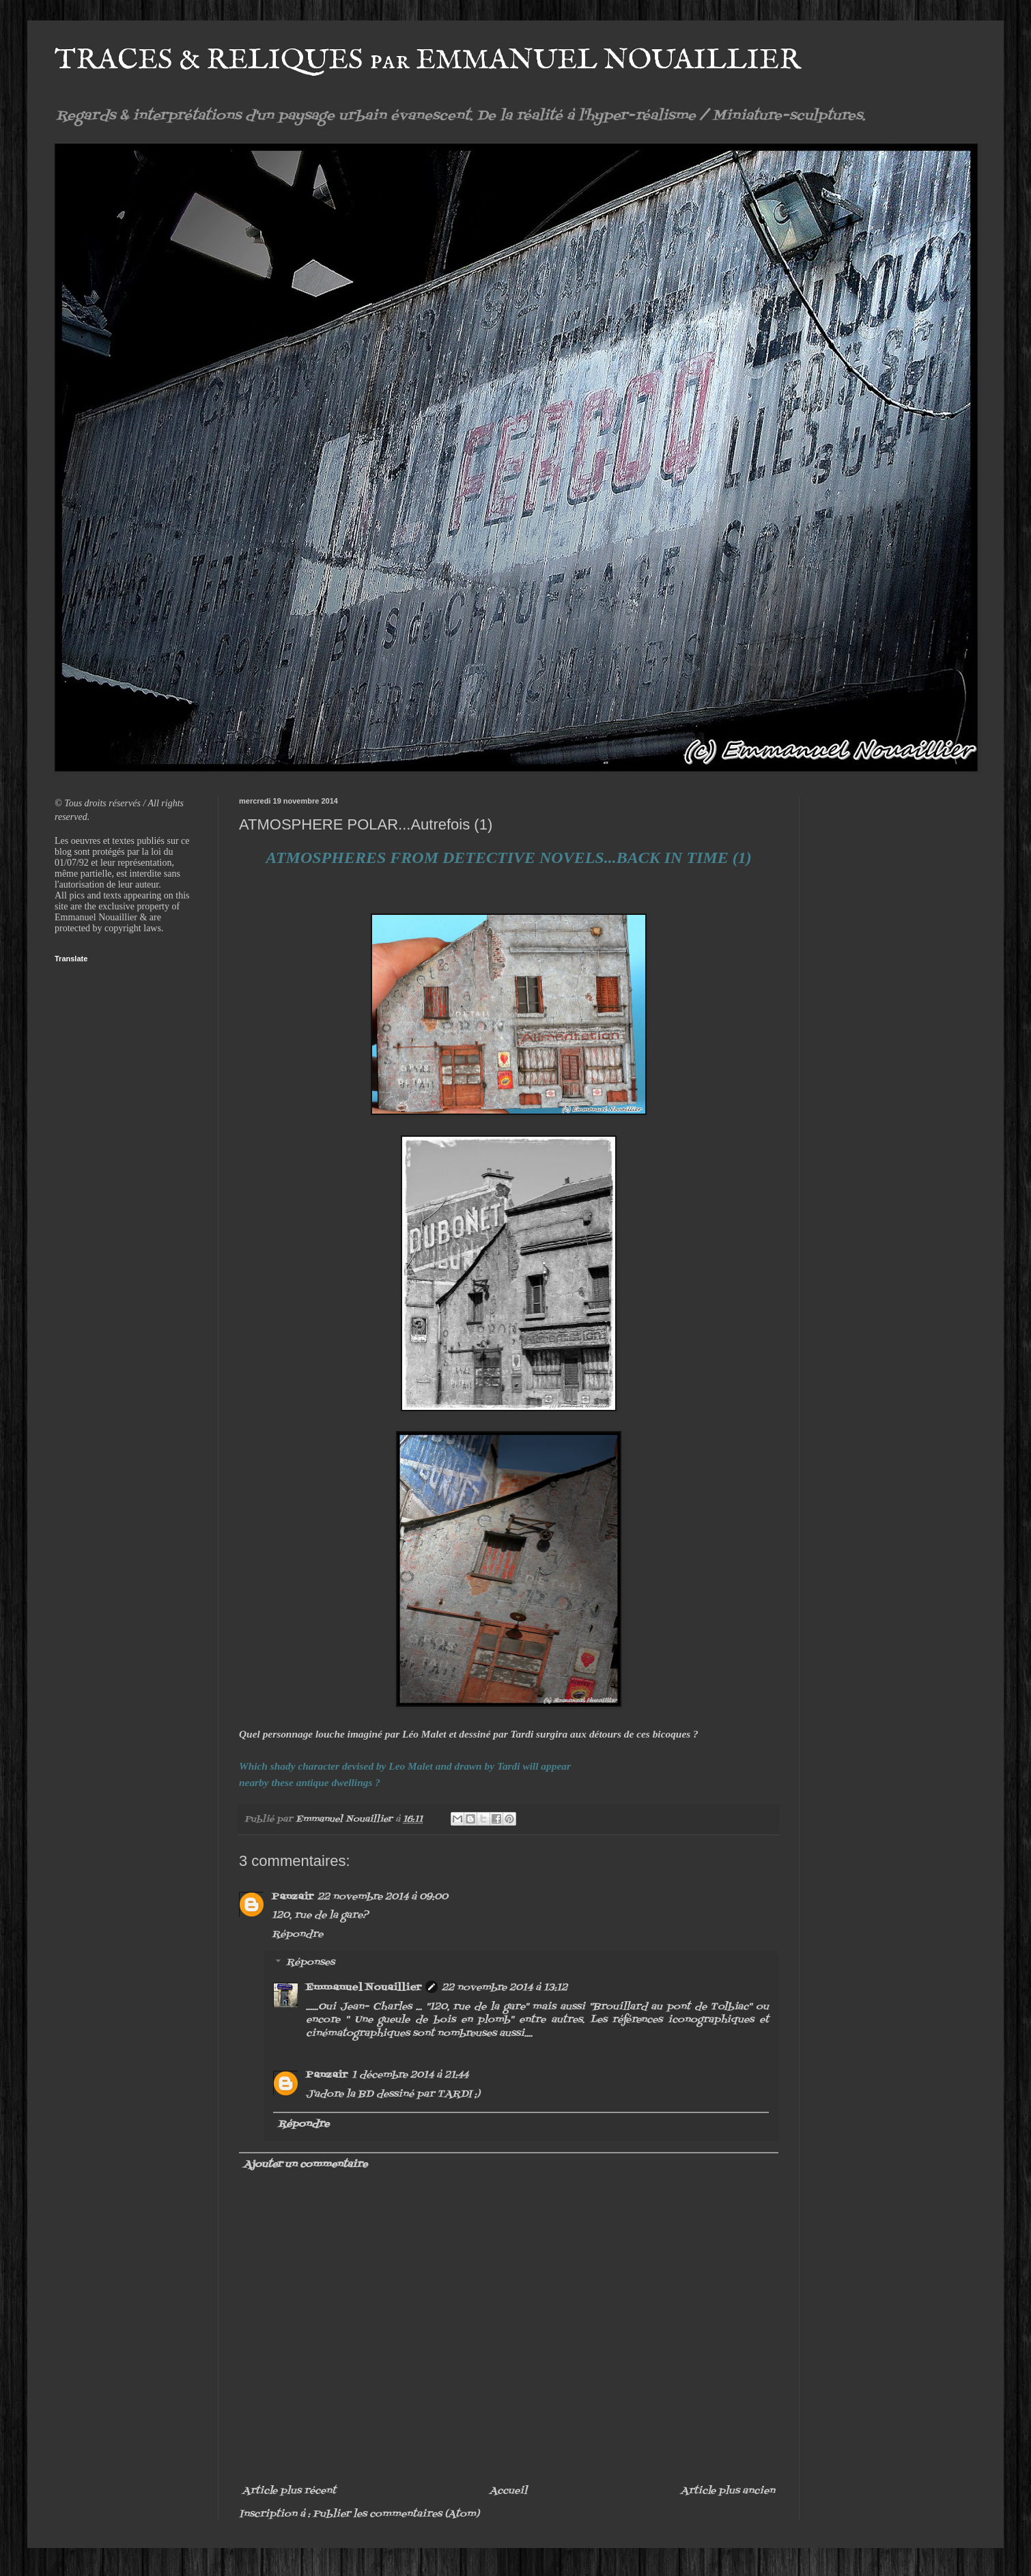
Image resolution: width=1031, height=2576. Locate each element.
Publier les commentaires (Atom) (396, 2514)
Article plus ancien (728, 2491)
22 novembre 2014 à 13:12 (504, 1988)
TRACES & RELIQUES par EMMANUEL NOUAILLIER (428, 60)
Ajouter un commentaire (305, 2164)
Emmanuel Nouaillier (363, 1988)
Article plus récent (289, 2491)
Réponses (310, 1963)
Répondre (297, 1934)
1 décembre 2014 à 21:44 (410, 2075)
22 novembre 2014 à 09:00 (382, 1897)
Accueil (508, 2491)
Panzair (292, 1897)
